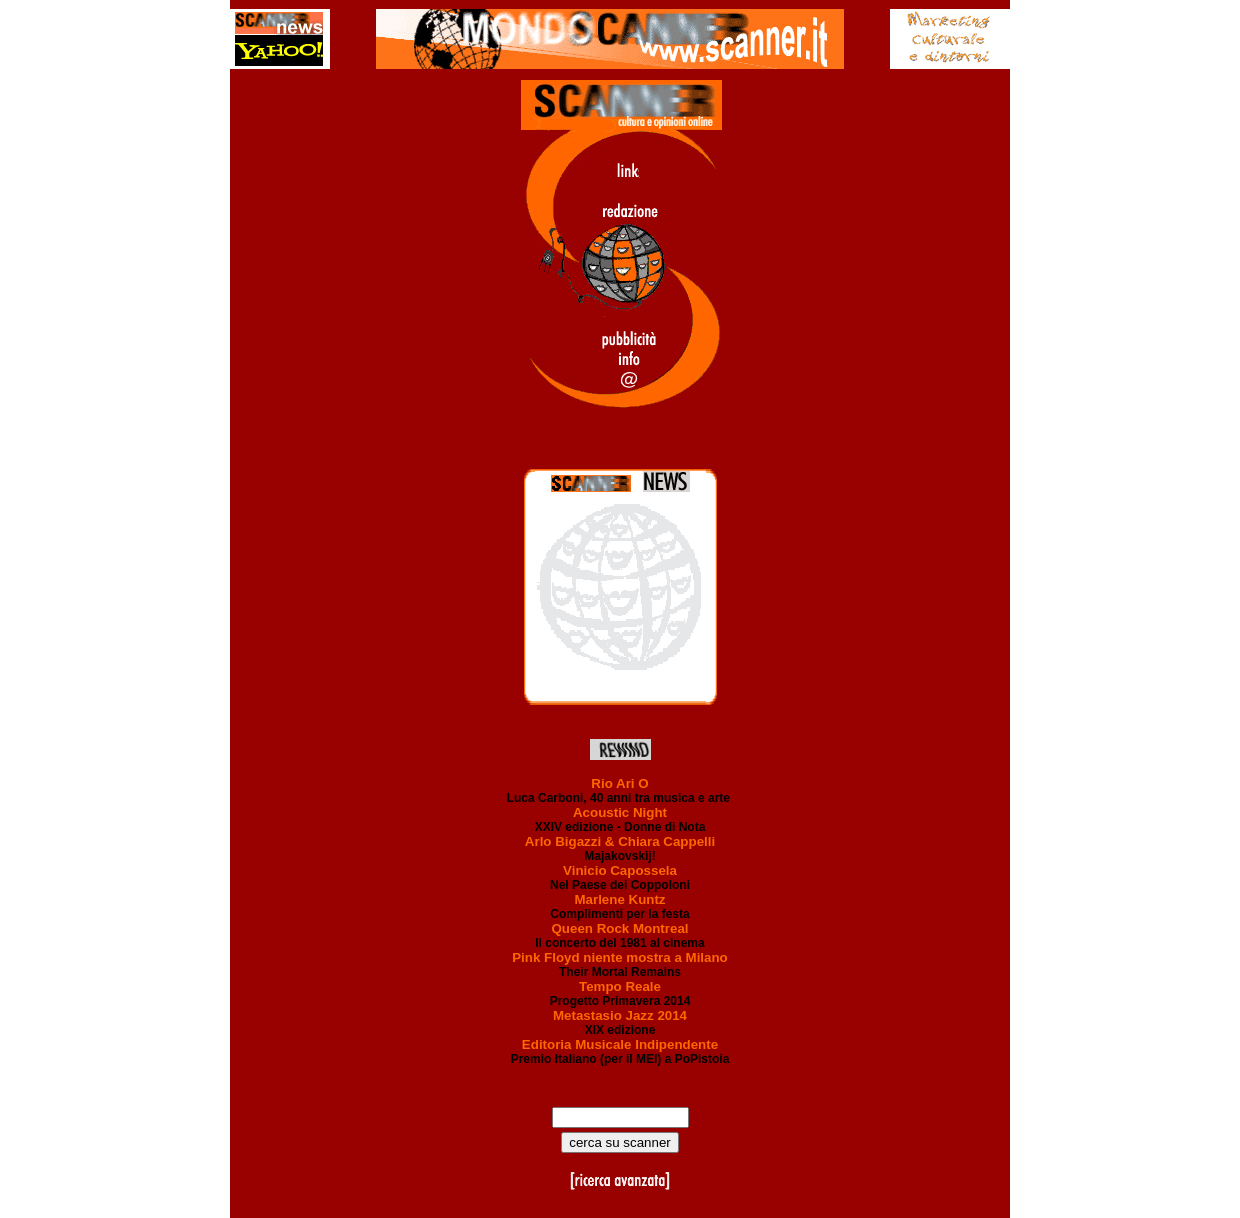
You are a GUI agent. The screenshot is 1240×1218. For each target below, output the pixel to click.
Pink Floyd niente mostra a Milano (620, 957)
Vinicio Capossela (620, 870)
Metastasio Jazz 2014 (620, 1015)
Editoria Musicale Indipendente (620, 1044)
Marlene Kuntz (619, 899)
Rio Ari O (619, 783)
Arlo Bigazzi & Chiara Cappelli (620, 841)
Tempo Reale (620, 986)
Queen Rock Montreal (619, 928)
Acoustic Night (620, 812)
